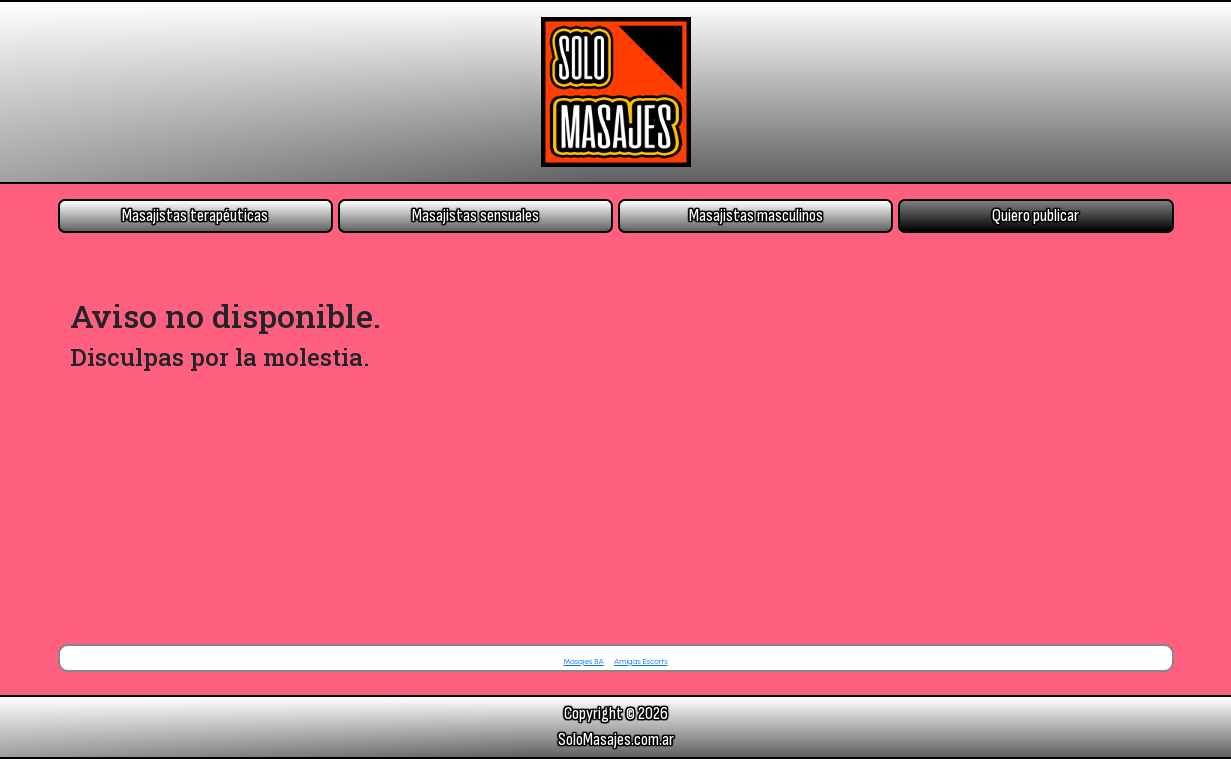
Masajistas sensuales (475, 215)
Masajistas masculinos (756, 215)
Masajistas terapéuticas (195, 215)
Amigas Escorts (641, 661)
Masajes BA (583, 661)
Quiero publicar (1035, 215)
